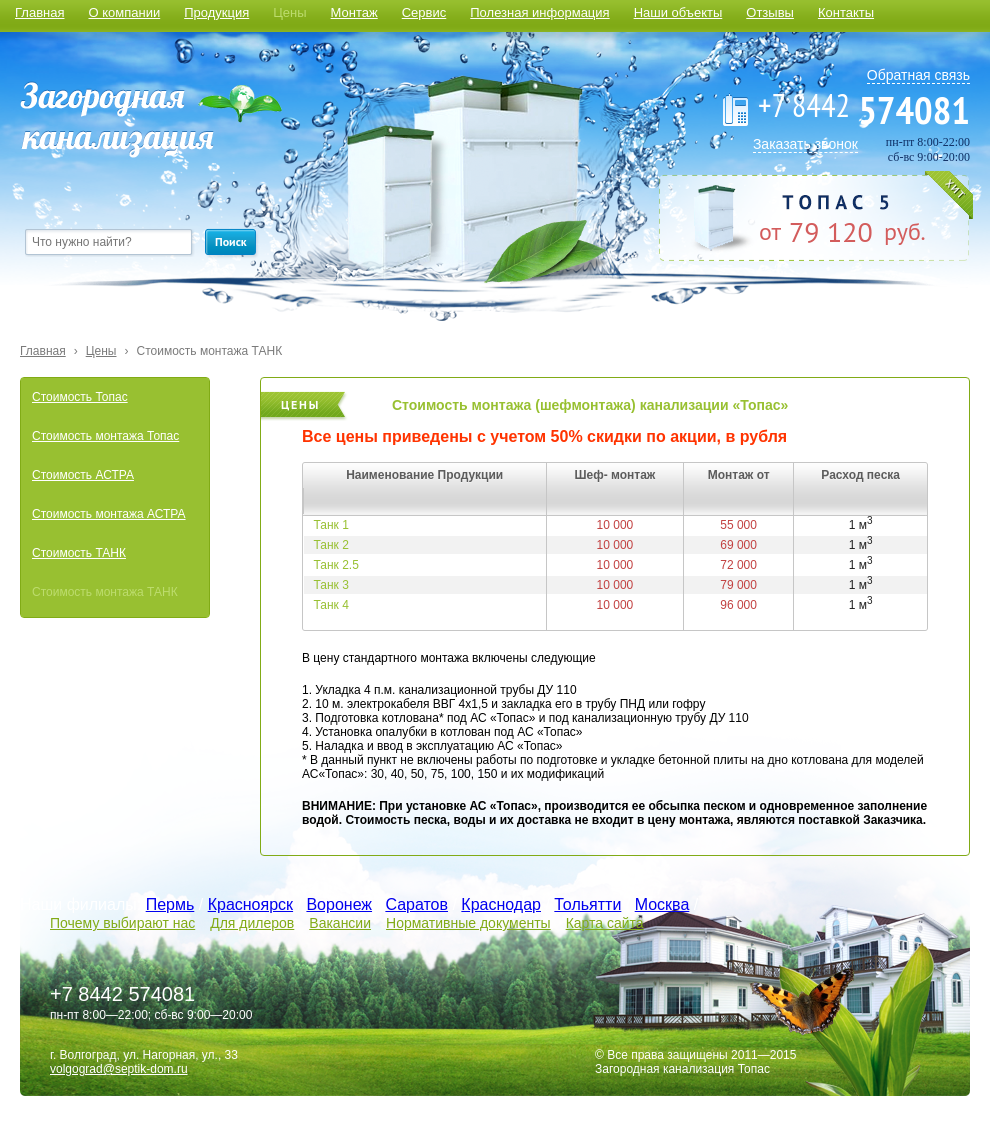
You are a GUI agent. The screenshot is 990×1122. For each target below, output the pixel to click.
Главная (39, 12)
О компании (124, 12)
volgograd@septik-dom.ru (119, 1069)
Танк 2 (331, 545)
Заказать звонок (805, 144)
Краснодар (501, 904)
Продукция (216, 12)
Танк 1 (331, 525)
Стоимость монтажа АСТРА (109, 514)
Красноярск (250, 904)
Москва (662, 904)
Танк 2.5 (336, 565)
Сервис (424, 12)
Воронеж (339, 904)
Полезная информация (539, 12)
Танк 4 (331, 605)
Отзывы (770, 12)
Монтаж (354, 12)
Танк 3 (331, 585)
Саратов (416, 904)
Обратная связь (918, 75)
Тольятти (587, 904)
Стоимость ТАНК (79, 553)
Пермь (170, 904)
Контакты (846, 12)
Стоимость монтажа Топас (105, 436)
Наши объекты (678, 12)
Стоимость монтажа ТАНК (210, 351)
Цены (289, 12)
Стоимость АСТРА (83, 475)
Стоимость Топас (80, 397)
